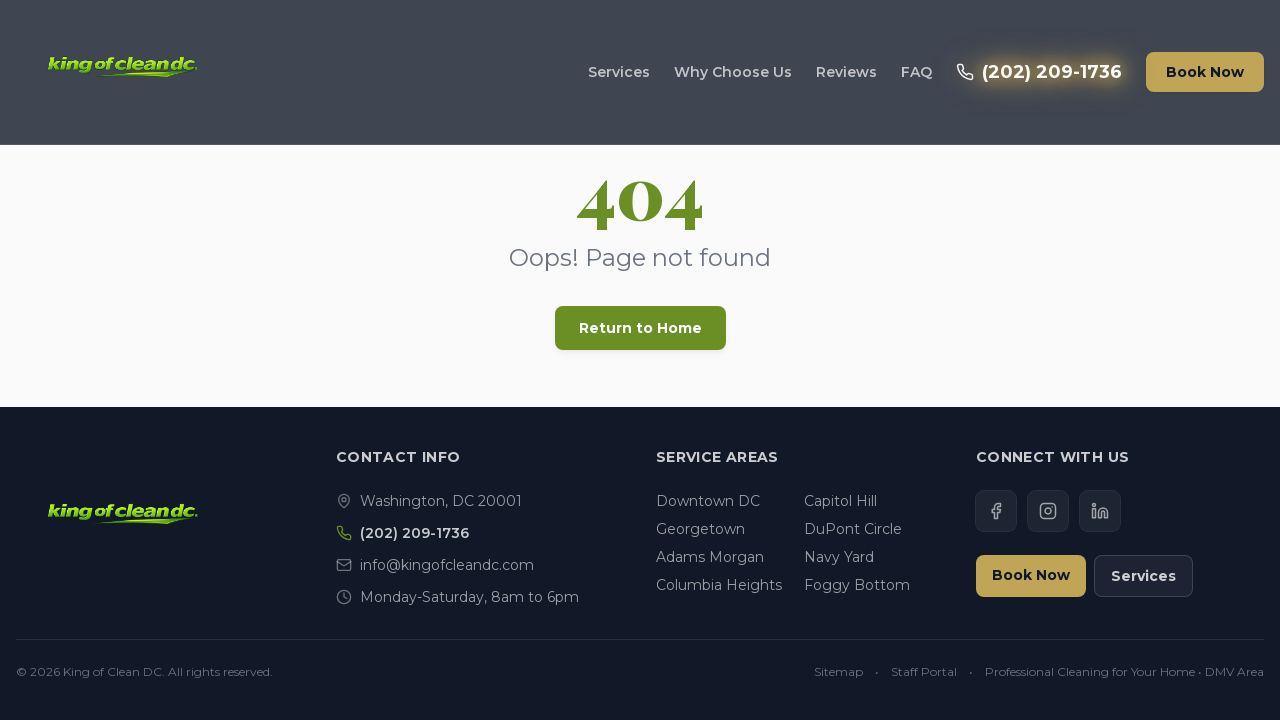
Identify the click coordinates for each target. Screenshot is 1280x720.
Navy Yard (839, 557)
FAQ (916, 72)
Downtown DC (708, 501)
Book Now (1205, 72)
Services (619, 72)
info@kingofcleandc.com (447, 565)
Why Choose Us (733, 72)
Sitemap (838, 671)
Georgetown (700, 529)
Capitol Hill (840, 501)
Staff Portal (924, 671)
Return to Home (640, 328)
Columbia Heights (719, 585)
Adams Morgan (710, 557)
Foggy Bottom (857, 585)
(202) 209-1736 (1039, 72)
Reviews (846, 72)
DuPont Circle (853, 529)
